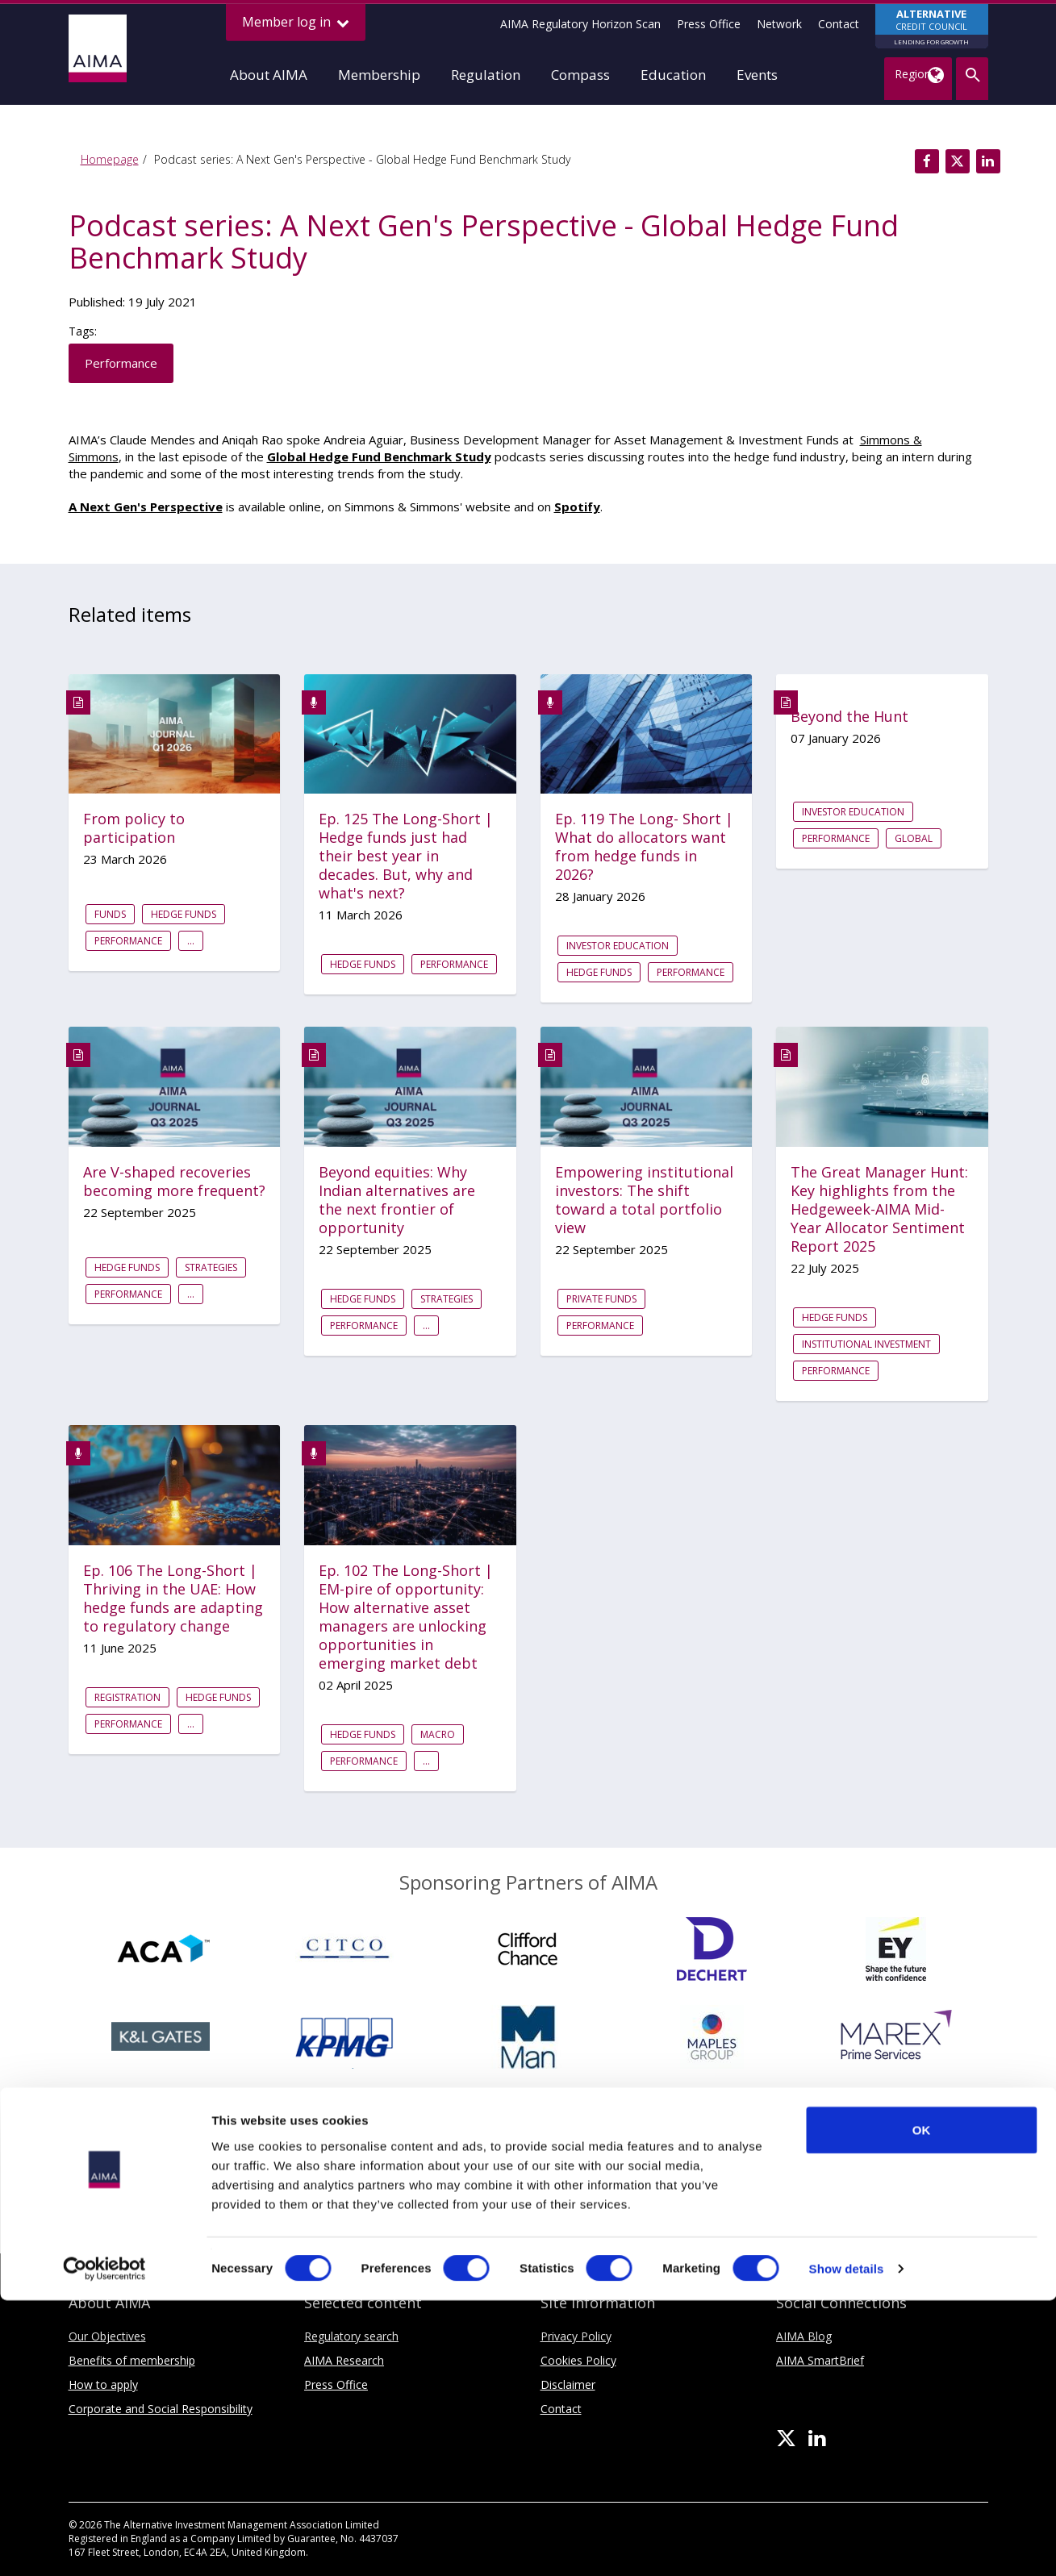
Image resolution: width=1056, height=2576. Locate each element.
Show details (846, 2544)
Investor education (617, 945)
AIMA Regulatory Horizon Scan (580, 23)
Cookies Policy (578, 2360)
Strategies (211, 1267)
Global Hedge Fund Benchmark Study (379, 456)
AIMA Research (344, 2360)
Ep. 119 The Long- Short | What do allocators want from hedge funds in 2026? (644, 847)
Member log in (295, 22)
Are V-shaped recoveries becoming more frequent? (174, 1181)
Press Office (709, 23)
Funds (110, 914)
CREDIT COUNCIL (931, 27)
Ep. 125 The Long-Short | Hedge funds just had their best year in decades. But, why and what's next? (406, 856)
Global (914, 838)
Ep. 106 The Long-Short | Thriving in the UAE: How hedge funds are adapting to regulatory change (173, 1598)
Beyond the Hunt (849, 716)
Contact (838, 23)
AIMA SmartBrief (820, 2360)
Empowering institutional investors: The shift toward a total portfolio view (644, 1200)
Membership (379, 74)
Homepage (110, 159)
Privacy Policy (576, 2336)
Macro (437, 1734)
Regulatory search (351, 2336)
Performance (121, 363)
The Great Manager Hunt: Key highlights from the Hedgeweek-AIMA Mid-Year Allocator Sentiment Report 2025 (879, 1209)
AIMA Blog (804, 2336)
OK (921, 2404)
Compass (580, 74)
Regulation (485, 74)
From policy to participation (134, 828)
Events (757, 74)
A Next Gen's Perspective (146, 506)
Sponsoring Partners (528, 2200)
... (190, 941)
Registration (127, 1697)
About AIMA (268, 74)
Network (779, 23)
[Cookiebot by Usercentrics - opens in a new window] (104, 2544)
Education (673, 74)
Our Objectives (107, 2336)
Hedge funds (183, 914)
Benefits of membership (132, 2360)
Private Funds (601, 1299)
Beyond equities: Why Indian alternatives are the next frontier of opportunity (397, 1200)
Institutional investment (866, 1344)
